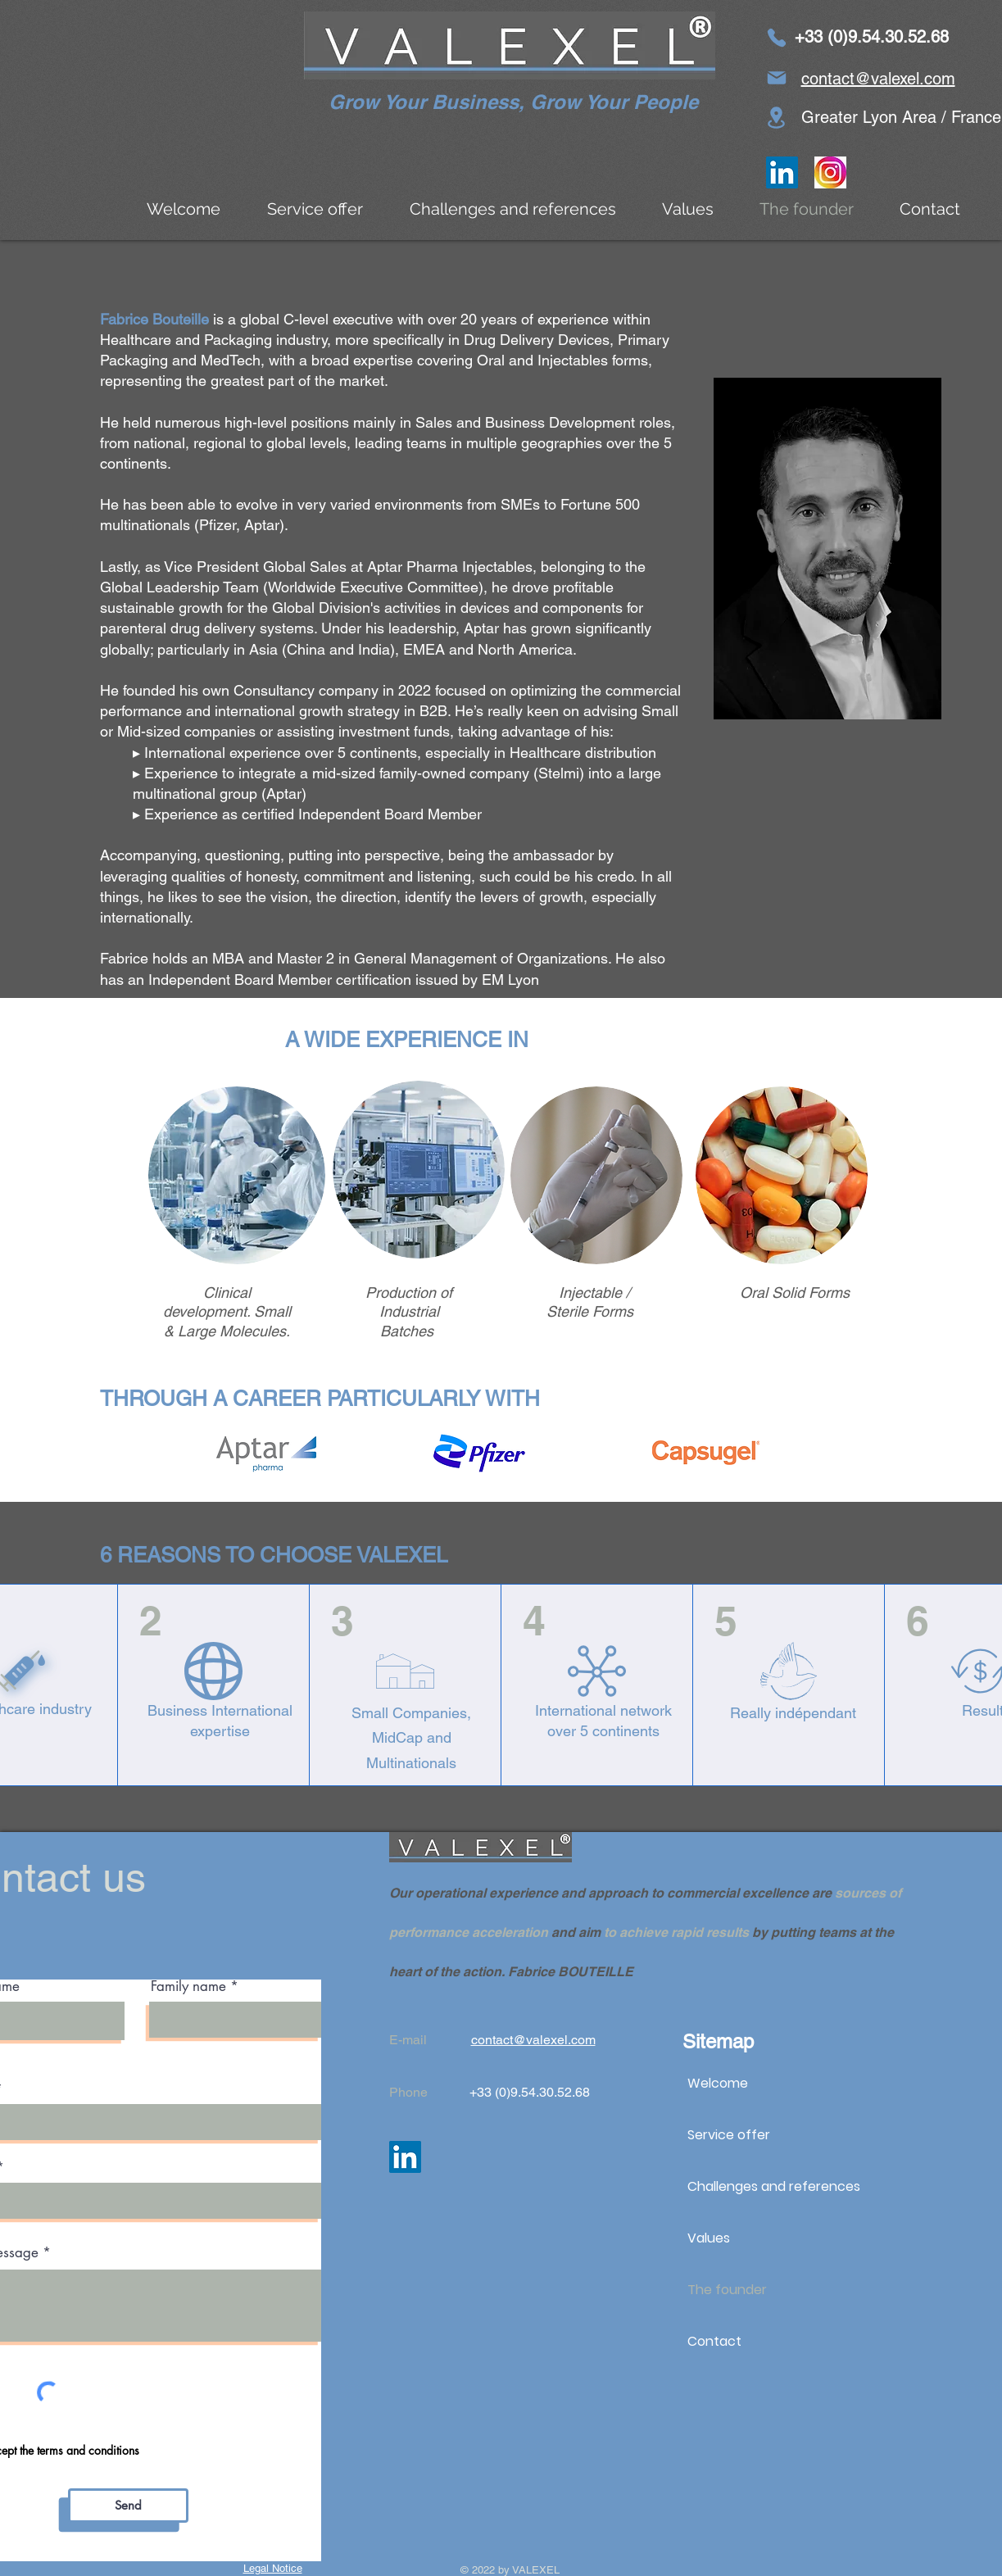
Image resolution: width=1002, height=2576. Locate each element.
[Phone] (776, 37)
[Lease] (776, 117)
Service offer (728, 2134)
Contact (714, 2341)
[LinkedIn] (782, 172)
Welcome (717, 2083)
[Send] (128, 2505)
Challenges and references (773, 2186)
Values (708, 2238)
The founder (727, 2289)
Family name (188, 1986)
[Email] (776, 77)
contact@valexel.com (878, 78)
